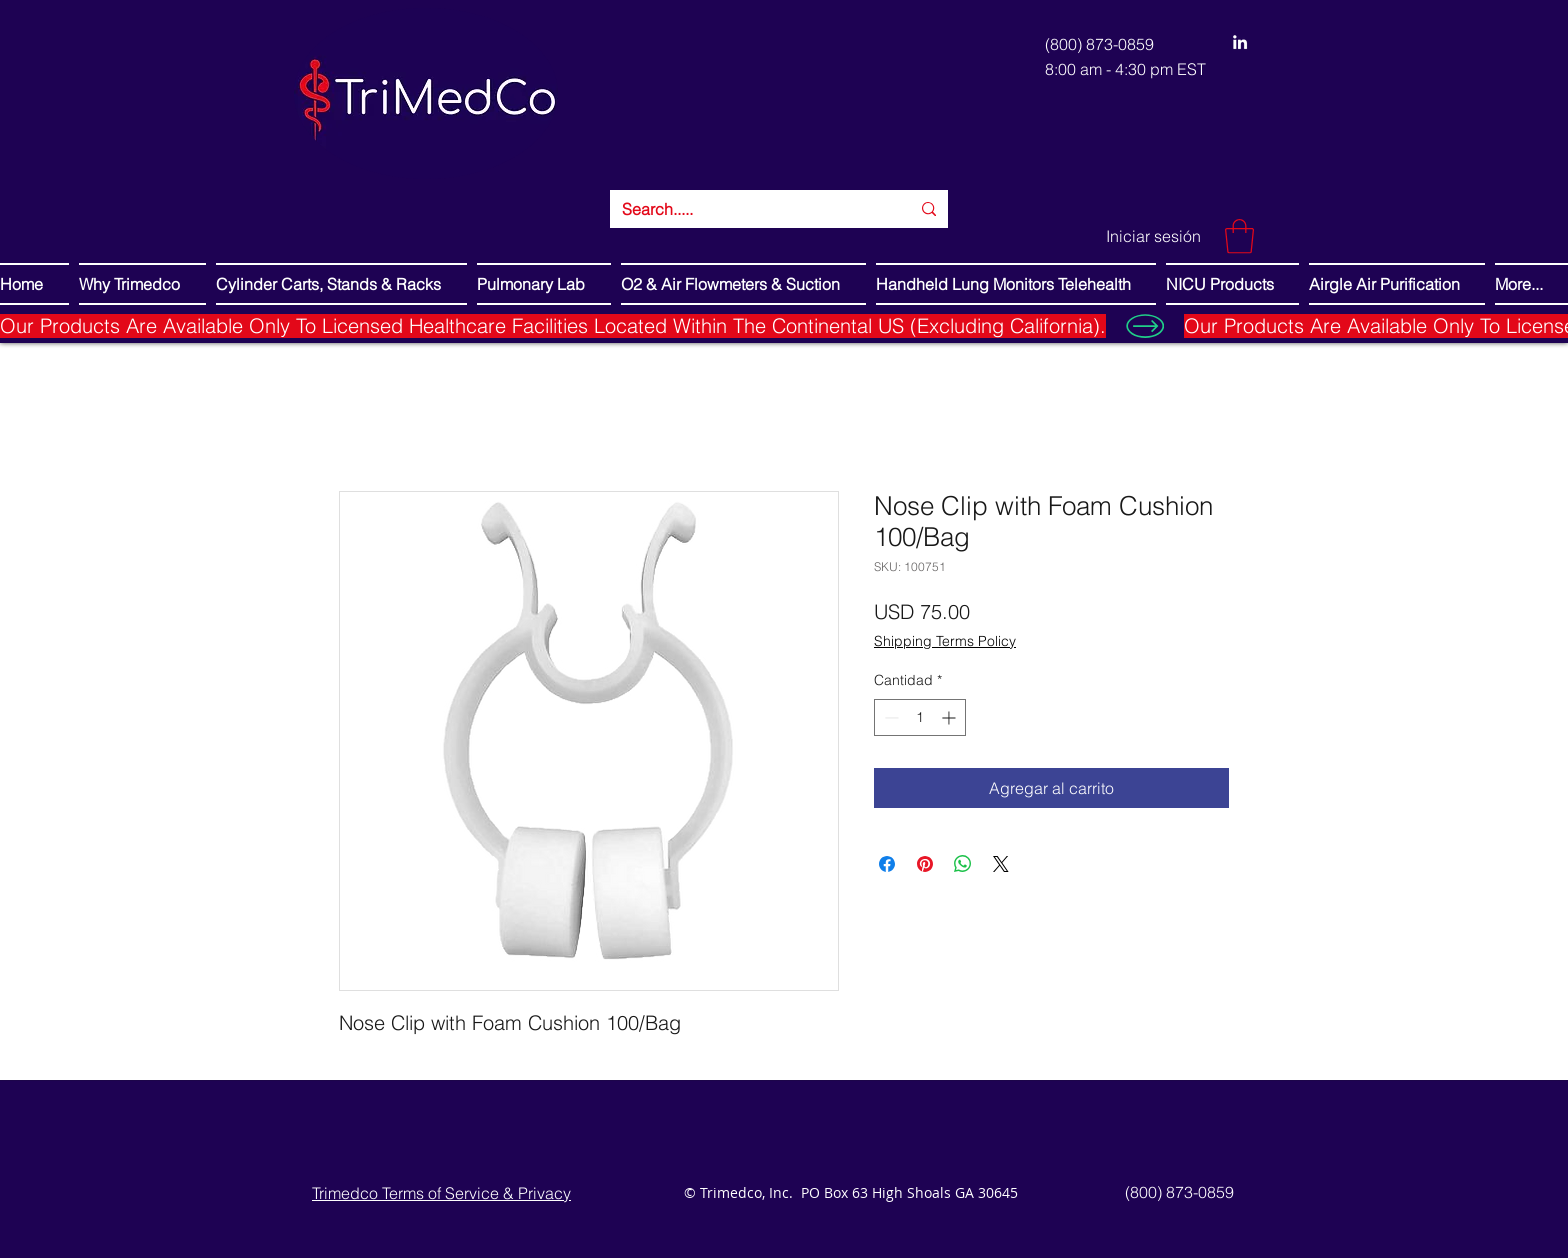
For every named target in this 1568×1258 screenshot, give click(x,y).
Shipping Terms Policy (945, 641)
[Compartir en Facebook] (887, 864)
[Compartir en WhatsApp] (963, 864)
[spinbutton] (920, 717)
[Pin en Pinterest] (925, 864)
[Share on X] (1001, 864)
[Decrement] (889, 717)
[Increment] (950, 717)
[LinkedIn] (1240, 42)
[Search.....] (751, 209)
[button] (1239, 236)
